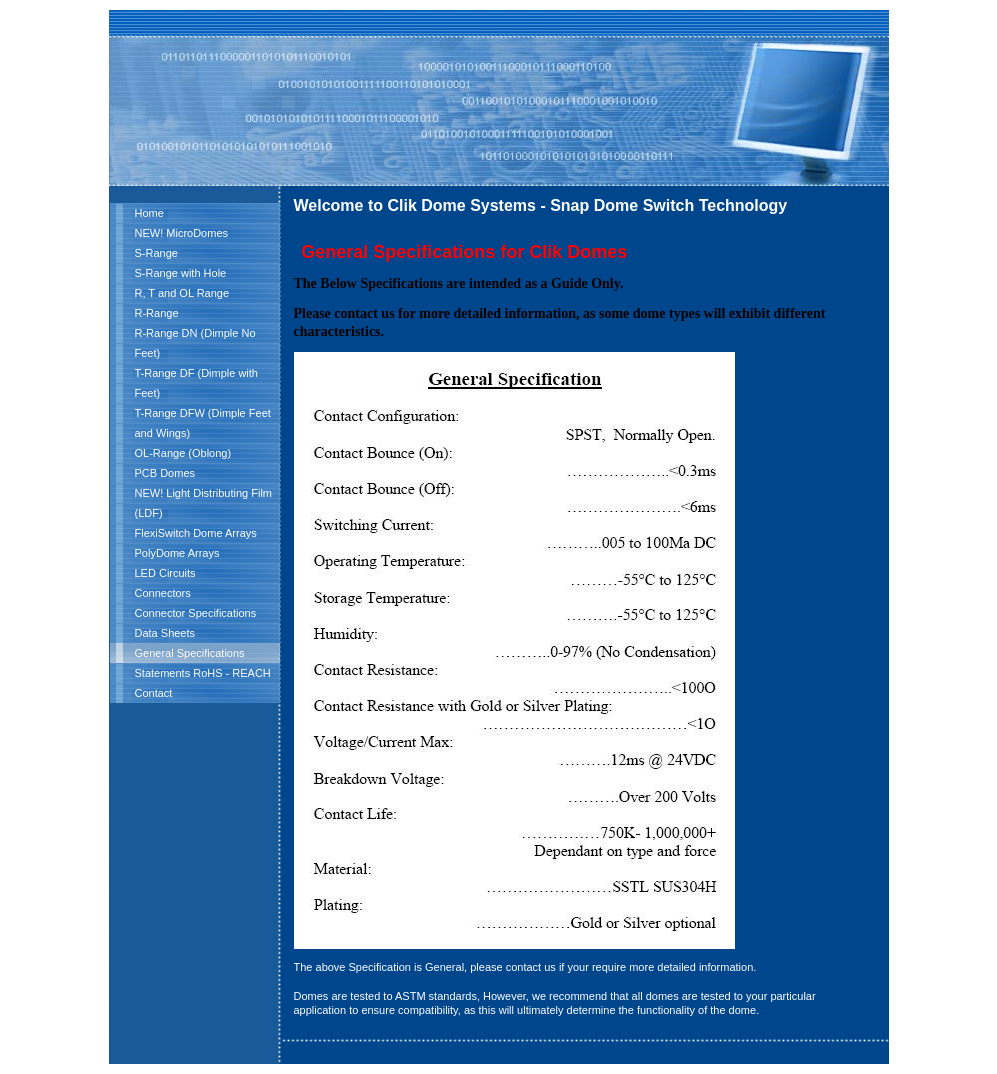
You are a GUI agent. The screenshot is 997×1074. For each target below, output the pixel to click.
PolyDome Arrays (177, 553)
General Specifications (190, 653)
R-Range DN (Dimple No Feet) (195, 343)
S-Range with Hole (181, 273)
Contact (154, 693)
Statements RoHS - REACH (203, 673)
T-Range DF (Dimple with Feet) (196, 383)
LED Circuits (165, 573)
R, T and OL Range (182, 293)
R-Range (157, 313)
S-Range (156, 253)
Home (149, 213)
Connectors (163, 593)
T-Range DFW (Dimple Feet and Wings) (203, 423)
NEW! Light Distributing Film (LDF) (204, 503)
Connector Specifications (196, 613)
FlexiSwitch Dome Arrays (196, 533)
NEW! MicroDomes (182, 233)
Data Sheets (165, 633)
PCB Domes (165, 473)
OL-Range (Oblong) (183, 453)
